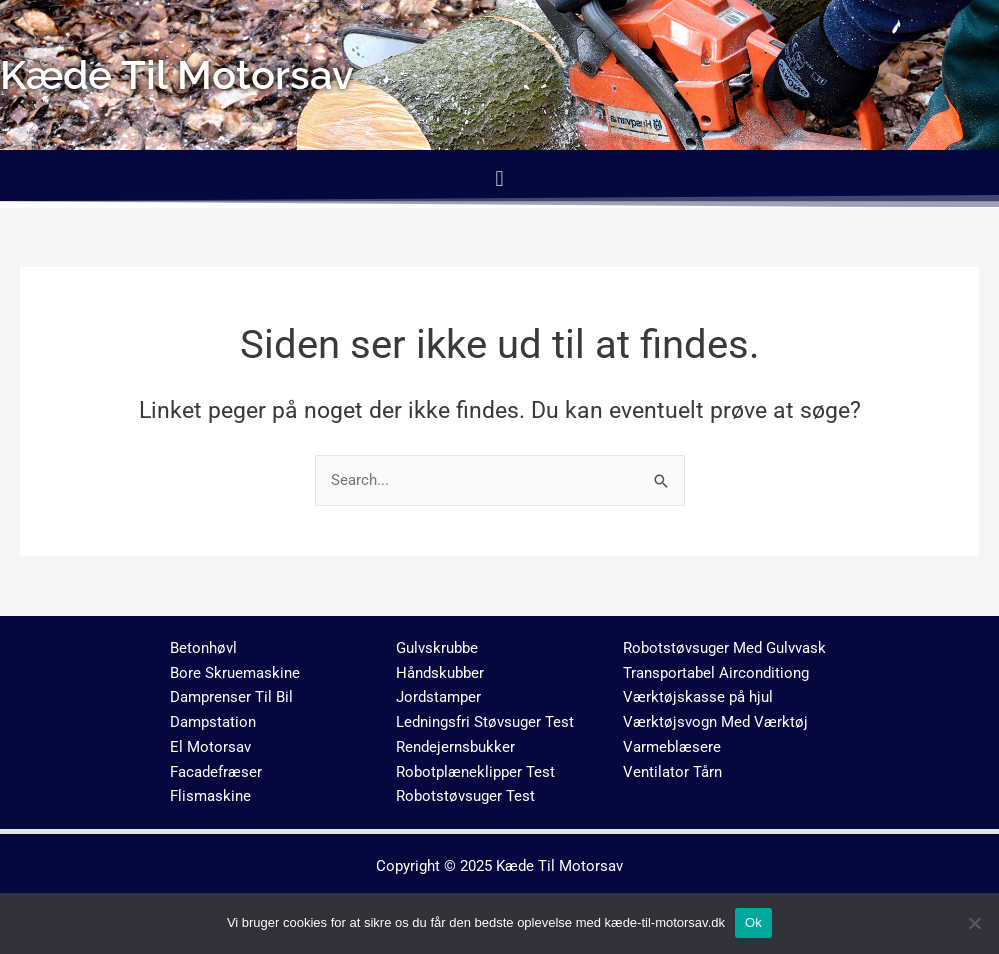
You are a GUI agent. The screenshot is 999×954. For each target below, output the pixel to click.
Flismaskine (210, 797)
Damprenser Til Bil (231, 698)
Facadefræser (216, 772)
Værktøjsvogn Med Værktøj (715, 722)
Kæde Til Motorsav (559, 866)
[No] (974, 923)
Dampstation (213, 722)
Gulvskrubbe (437, 648)
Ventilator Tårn (672, 772)
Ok (753, 922)
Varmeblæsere (672, 747)
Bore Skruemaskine (235, 673)
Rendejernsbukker (455, 747)
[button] (499, 178)
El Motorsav (210, 747)
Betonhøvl (203, 648)
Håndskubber (440, 673)
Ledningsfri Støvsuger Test (485, 722)
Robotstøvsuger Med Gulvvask (724, 648)
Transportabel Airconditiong (716, 673)
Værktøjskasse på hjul (698, 698)
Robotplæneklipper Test (475, 772)
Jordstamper (438, 698)
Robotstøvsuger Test (465, 797)
